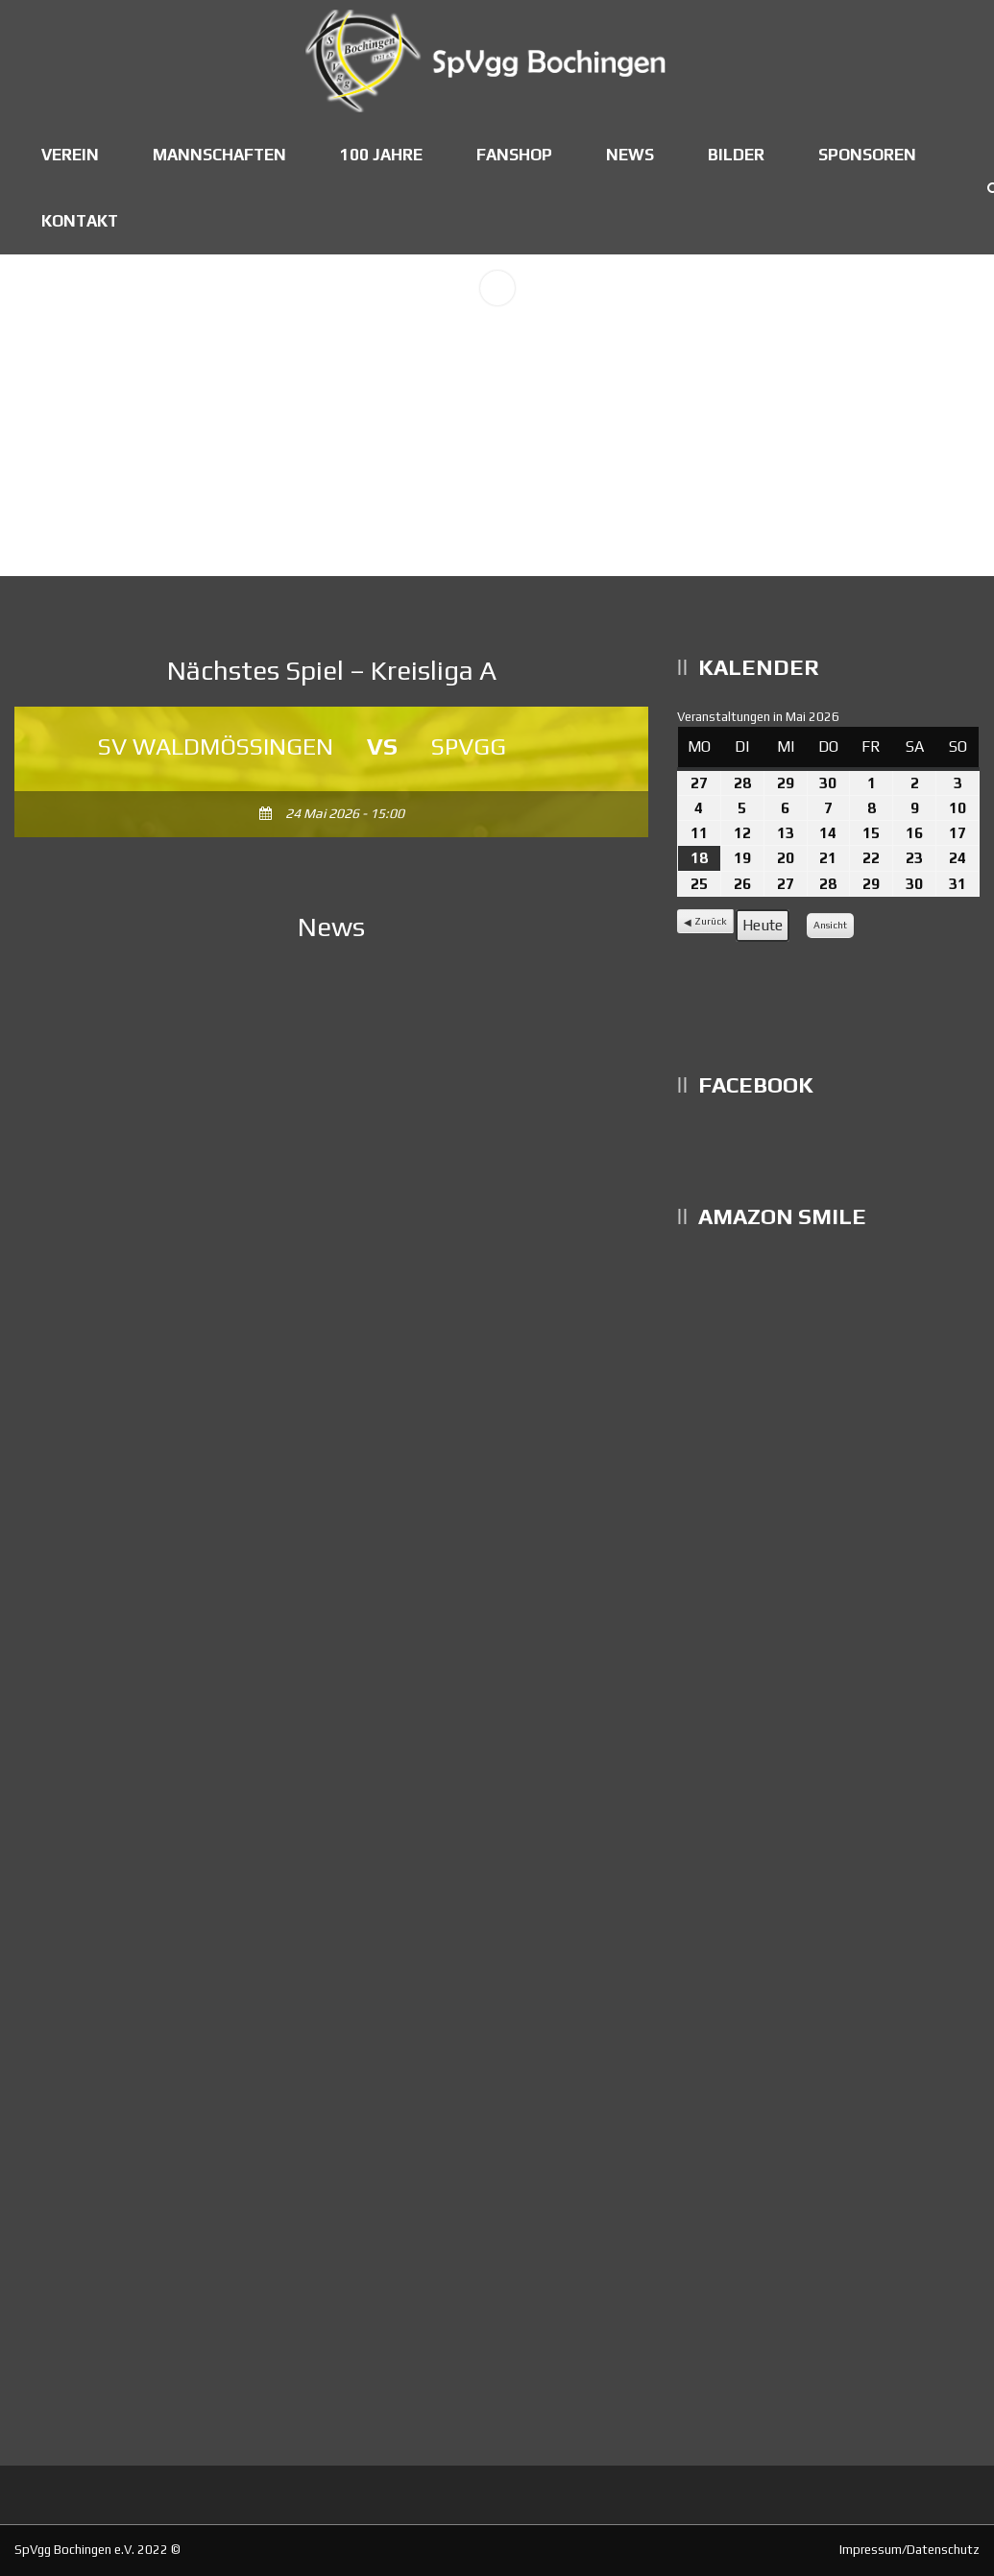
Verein (70, 154)
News (630, 154)
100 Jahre (381, 154)
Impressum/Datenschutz (909, 2549)
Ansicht (833, 928)
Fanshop (514, 154)
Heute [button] (762, 925)
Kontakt (79, 220)
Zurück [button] (710, 921)
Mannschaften (219, 154)
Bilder (736, 154)
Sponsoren (867, 154)
